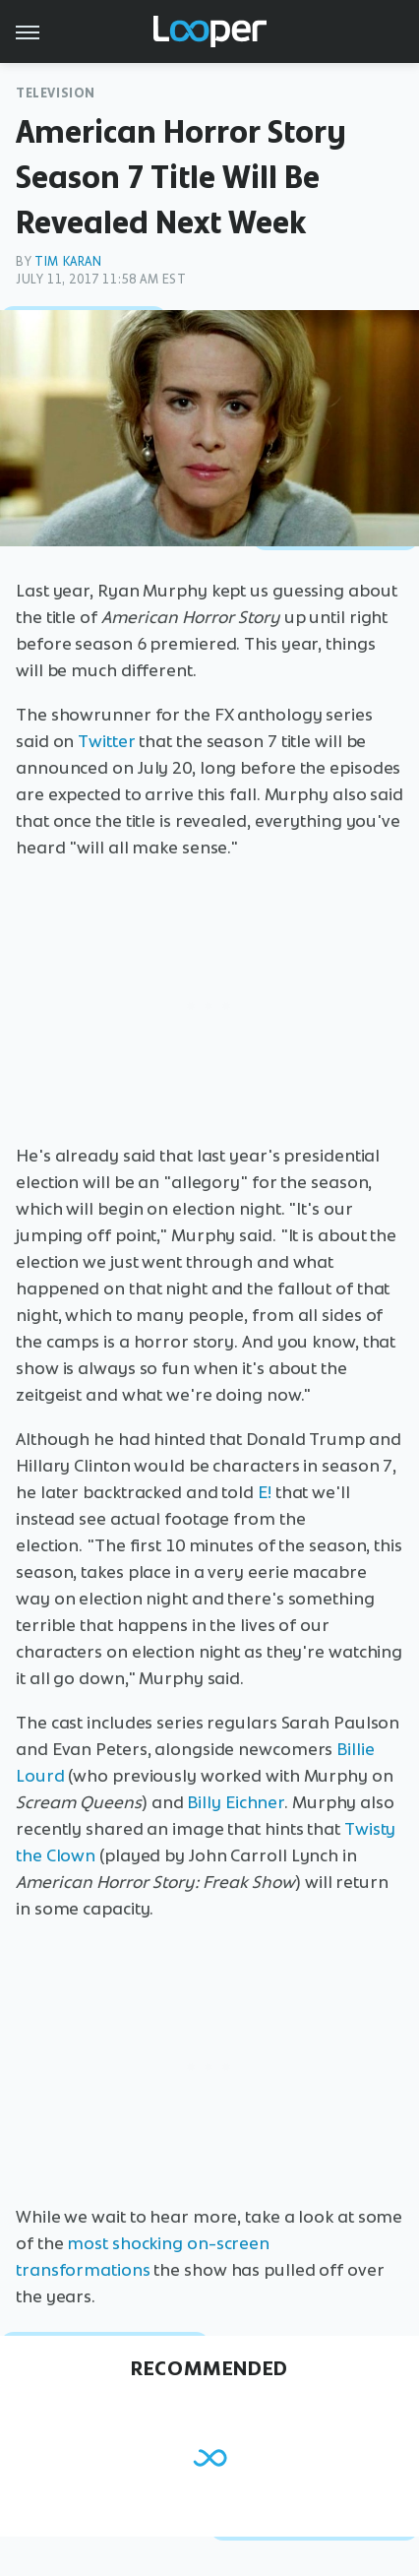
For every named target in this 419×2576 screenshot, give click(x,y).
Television (55, 93)
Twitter (106, 741)
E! (264, 1492)
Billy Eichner (235, 1802)
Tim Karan (67, 261)
